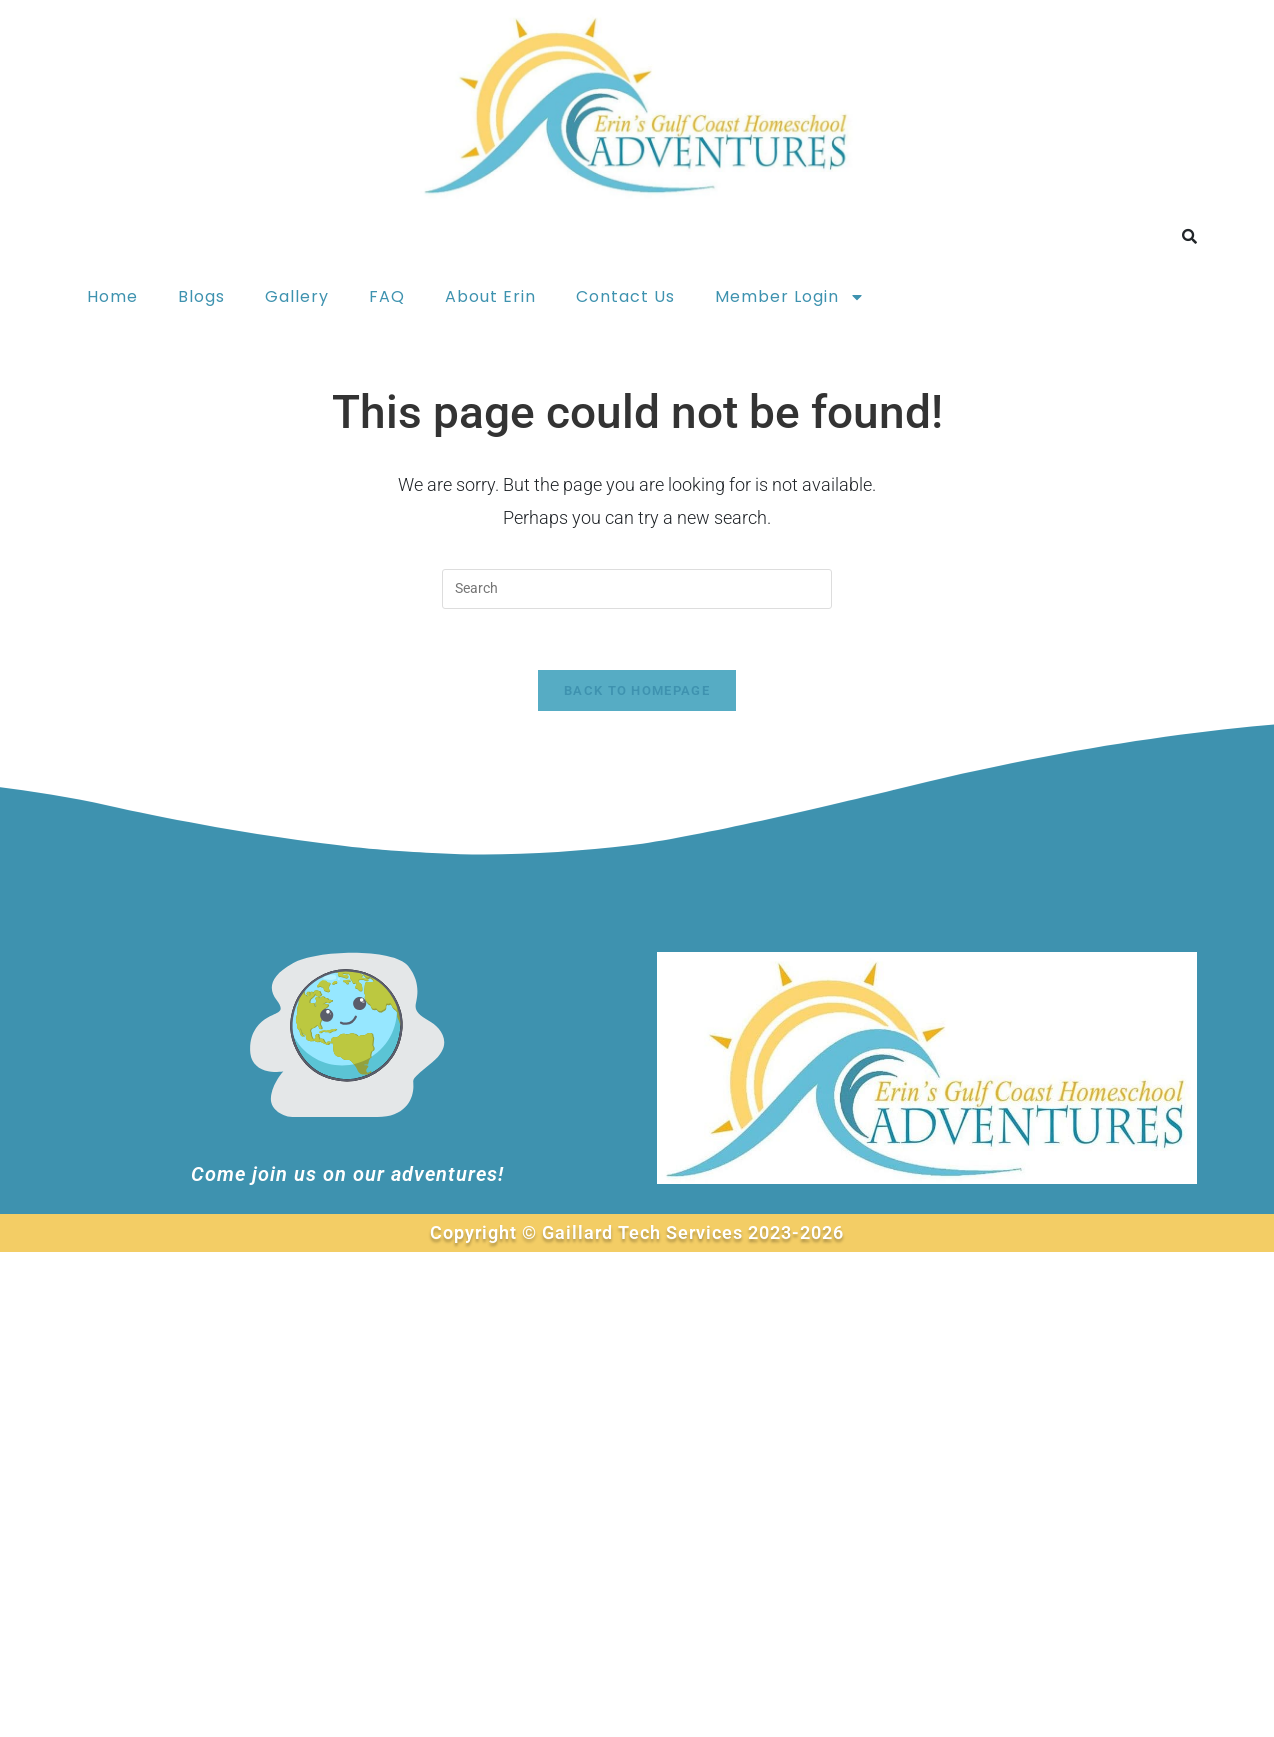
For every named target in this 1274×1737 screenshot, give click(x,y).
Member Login (790, 297)
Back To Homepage (637, 690)
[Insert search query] (637, 589)
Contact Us (625, 296)
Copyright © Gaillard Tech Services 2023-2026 (637, 1232)
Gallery (297, 296)
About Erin (490, 296)
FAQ (387, 296)
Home (112, 296)
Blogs (201, 296)
